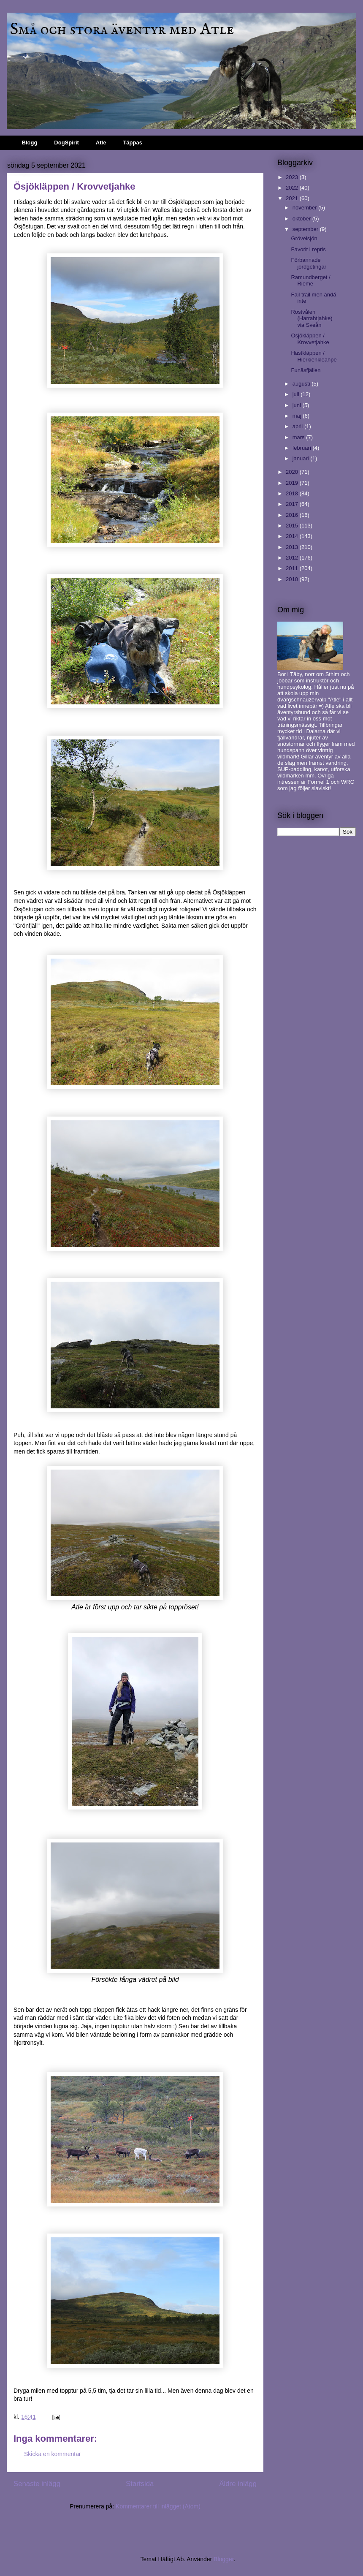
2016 (293, 515)
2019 (293, 483)
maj (298, 416)
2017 (293, 504)
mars (299, 437)
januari (302, 458)
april (298, 426)
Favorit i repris (308, 249)
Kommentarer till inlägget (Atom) (158, 2506)
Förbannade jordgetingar (308, 263)
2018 (293, 493)
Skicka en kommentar (52, 2454)
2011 (293, 568)
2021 (293, 198)
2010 (293, 579)
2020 (293, 472)
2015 (293, 525)
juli (297, 394)
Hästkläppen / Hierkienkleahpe (313, 356)
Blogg (30, 142)
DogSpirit (66, 142)
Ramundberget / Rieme (310, 280)
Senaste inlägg (37, 2484)
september (306, 229)
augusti (302, 383)
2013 (293, 547)
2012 (293, 557)
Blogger (223, 2559)
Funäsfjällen (305, 370)
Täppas (132, 142)
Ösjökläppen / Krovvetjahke (310, 338)
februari (303, 448)
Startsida (140, 2484)
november (305, 207)
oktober (302, 218)
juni (298, 405)
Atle (101, 142)
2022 (293, 188)
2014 (293, 536)
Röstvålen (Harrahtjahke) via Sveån (311, 318)
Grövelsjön (304, 238)
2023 (293, 177)
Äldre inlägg (238, 2484)
